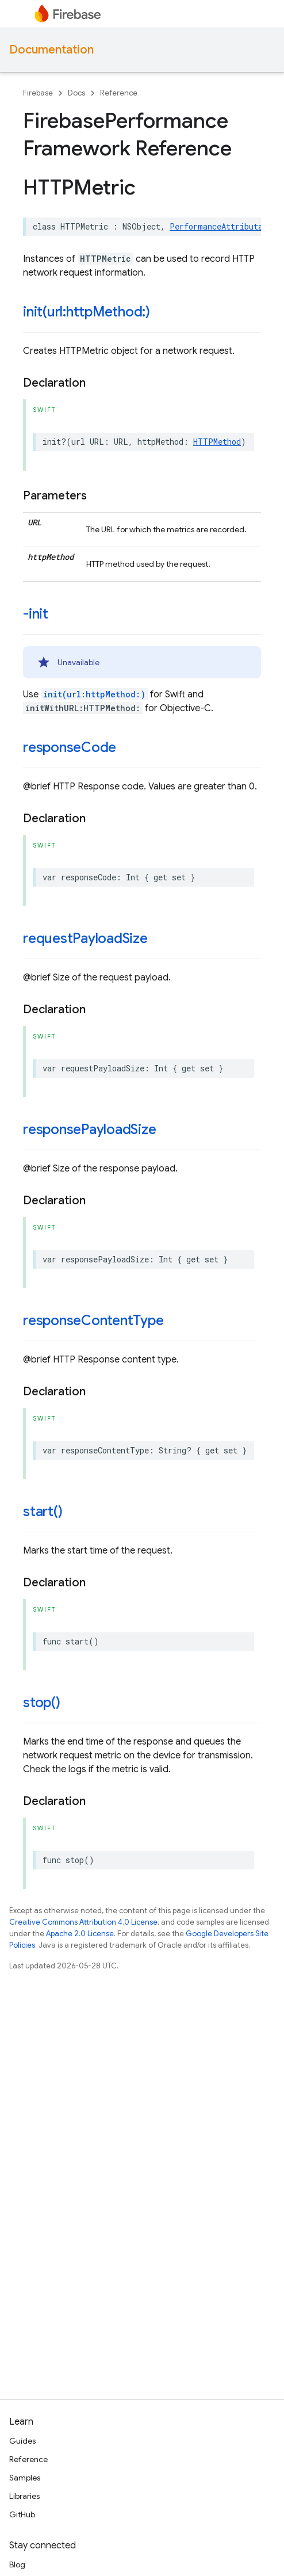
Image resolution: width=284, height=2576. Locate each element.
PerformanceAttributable (223, 226)
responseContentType (93, 1320)
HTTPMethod (217, 441)
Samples (24, 2477)
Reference (118, 93)
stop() (41, 1702)
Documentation (51, 50)
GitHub (22, 2514)
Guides (22, 2441)
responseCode (69, 747)
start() (42, 1511)
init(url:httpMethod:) (86, 311)
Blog (17, 2564)
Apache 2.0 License (80, 1933)
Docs (76, 93)
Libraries (24, 2496)
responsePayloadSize (89, 1129)
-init (35, 614)
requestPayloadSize (85, 938)
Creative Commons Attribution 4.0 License (83, 1922)
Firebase (38, 93)
